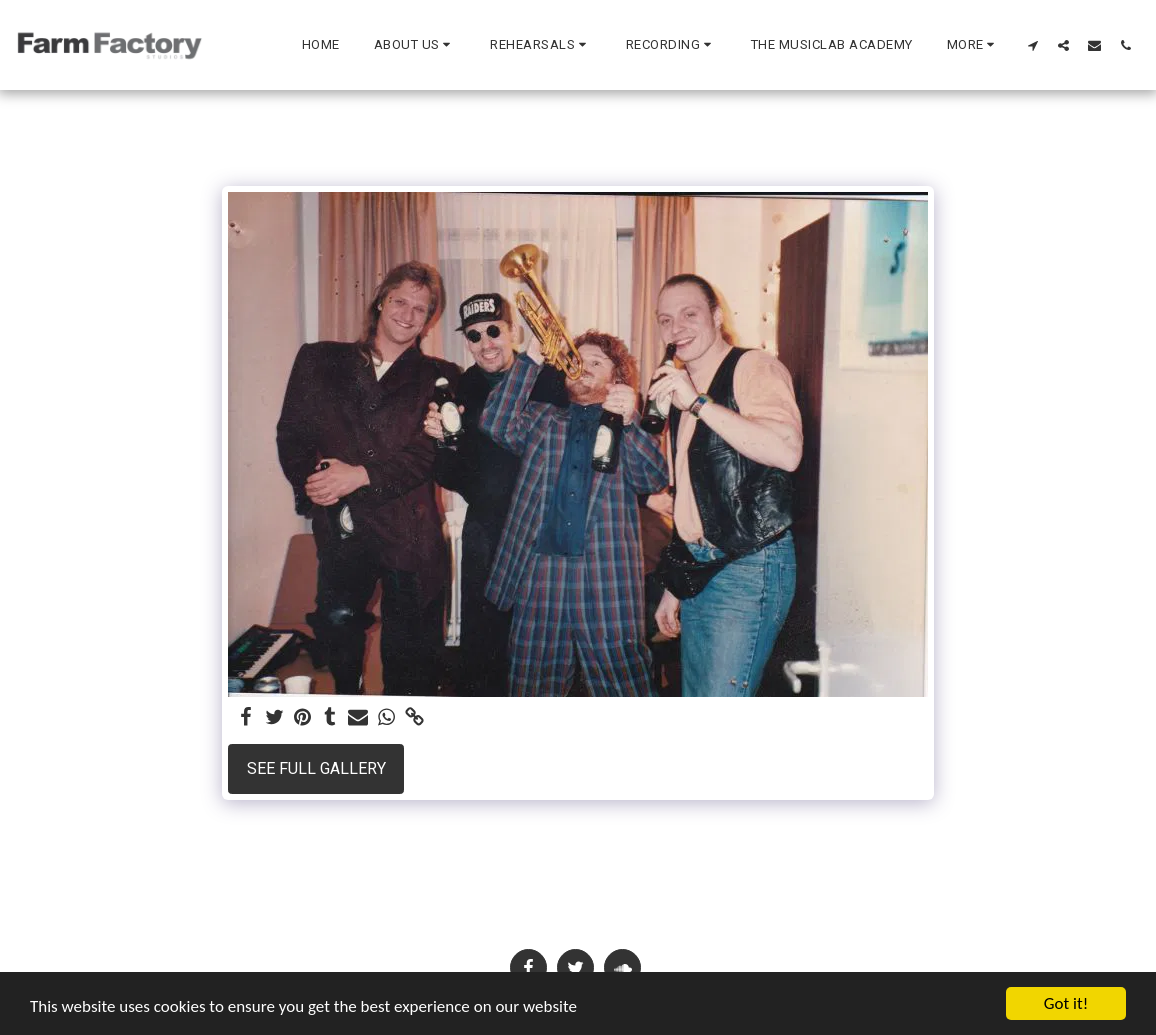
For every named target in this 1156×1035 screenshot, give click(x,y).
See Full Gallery (316, 768)
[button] (415, 45)
